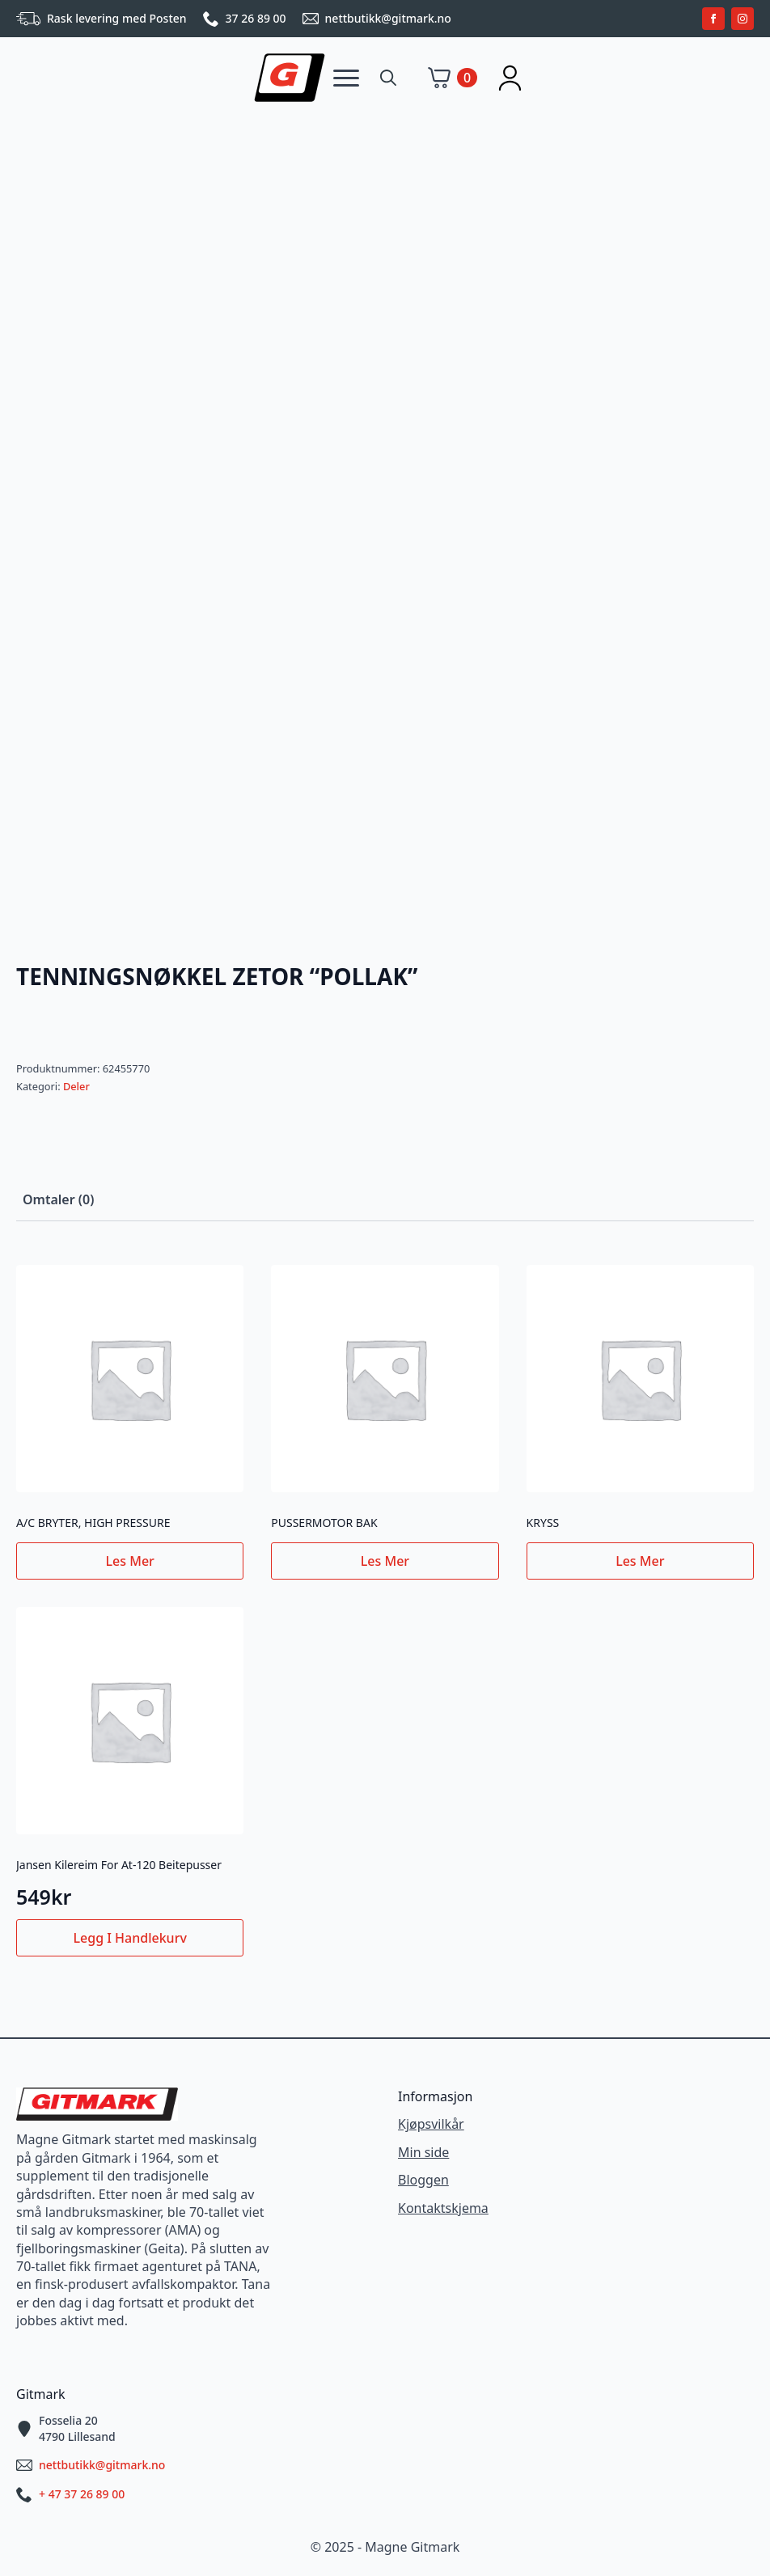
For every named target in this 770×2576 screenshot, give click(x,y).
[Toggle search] (388, 78)
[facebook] (713, 18)
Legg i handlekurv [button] (130, 1938)
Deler (76, 1086)
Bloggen (423, 2180)
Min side (423, 2152)
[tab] (58, 1199)
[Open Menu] (346, 78)
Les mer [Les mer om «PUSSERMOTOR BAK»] (385, 1561)
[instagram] (742, 18)
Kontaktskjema (443, 2208)
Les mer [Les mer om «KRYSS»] (640, 1561)
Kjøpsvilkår (431, 2124)
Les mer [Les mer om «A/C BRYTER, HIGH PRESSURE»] (130, 1561)
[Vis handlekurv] (452, 77)
